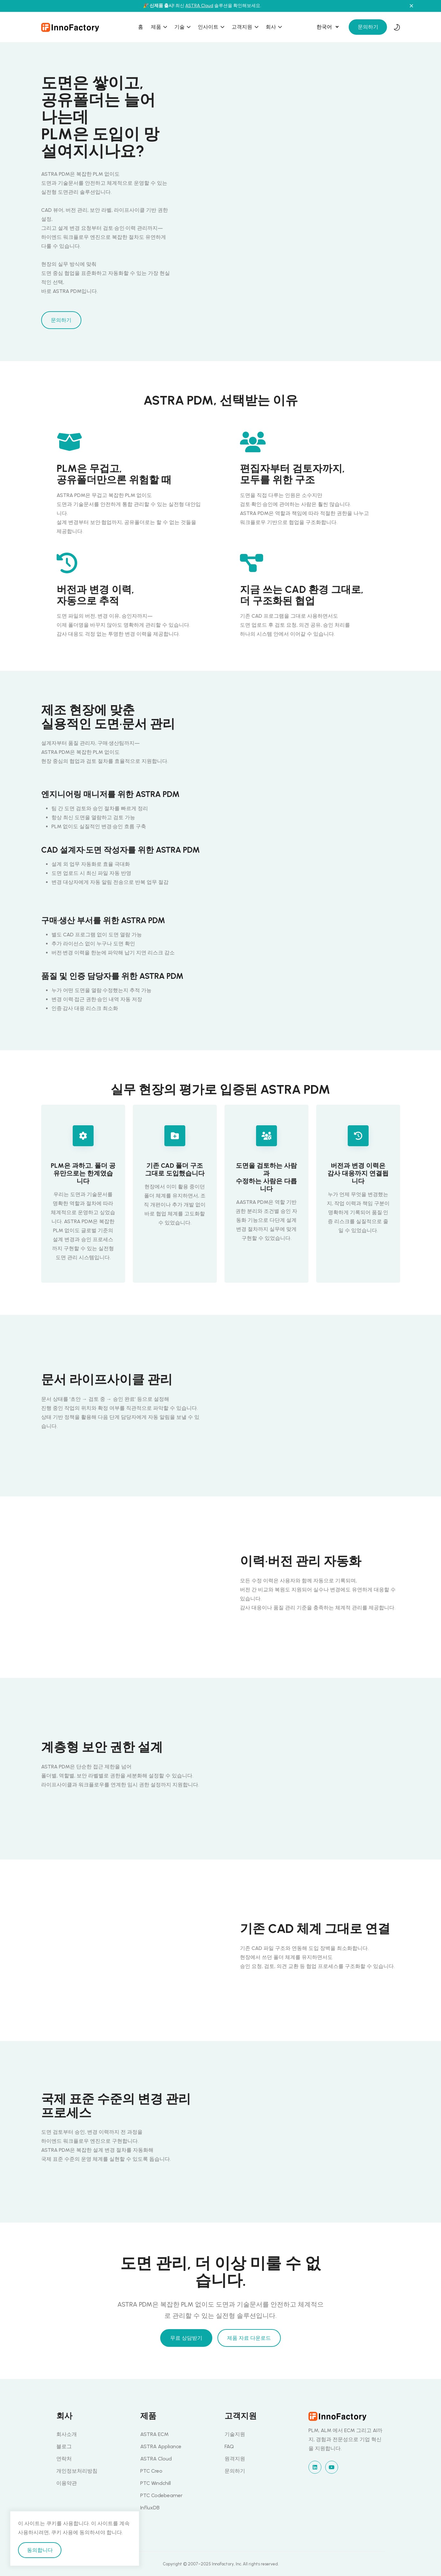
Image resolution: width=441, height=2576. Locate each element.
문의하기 (368, 27)
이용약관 (66, 2483)
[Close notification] (411, 6)
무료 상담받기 (186, 2338)
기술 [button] (180, 27)
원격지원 (235, 2459)
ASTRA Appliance (160, 2446)
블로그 (64, 2446)
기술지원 (235, 2434)
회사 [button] (271, 27)
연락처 (64, 2459)
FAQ (229, 2446)
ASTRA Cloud (199, 5)
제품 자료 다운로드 (249, 2338)
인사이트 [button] (209, 27)
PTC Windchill (155, 2483)
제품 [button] (156, 27)
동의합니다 (40, 2550)
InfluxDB (150, 2508)
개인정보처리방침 (76, 2471)
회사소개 (66, 2434)
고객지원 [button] (242, 27)
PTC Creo (151, 2471)
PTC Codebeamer (161, 2495)
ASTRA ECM (154, 2434)
